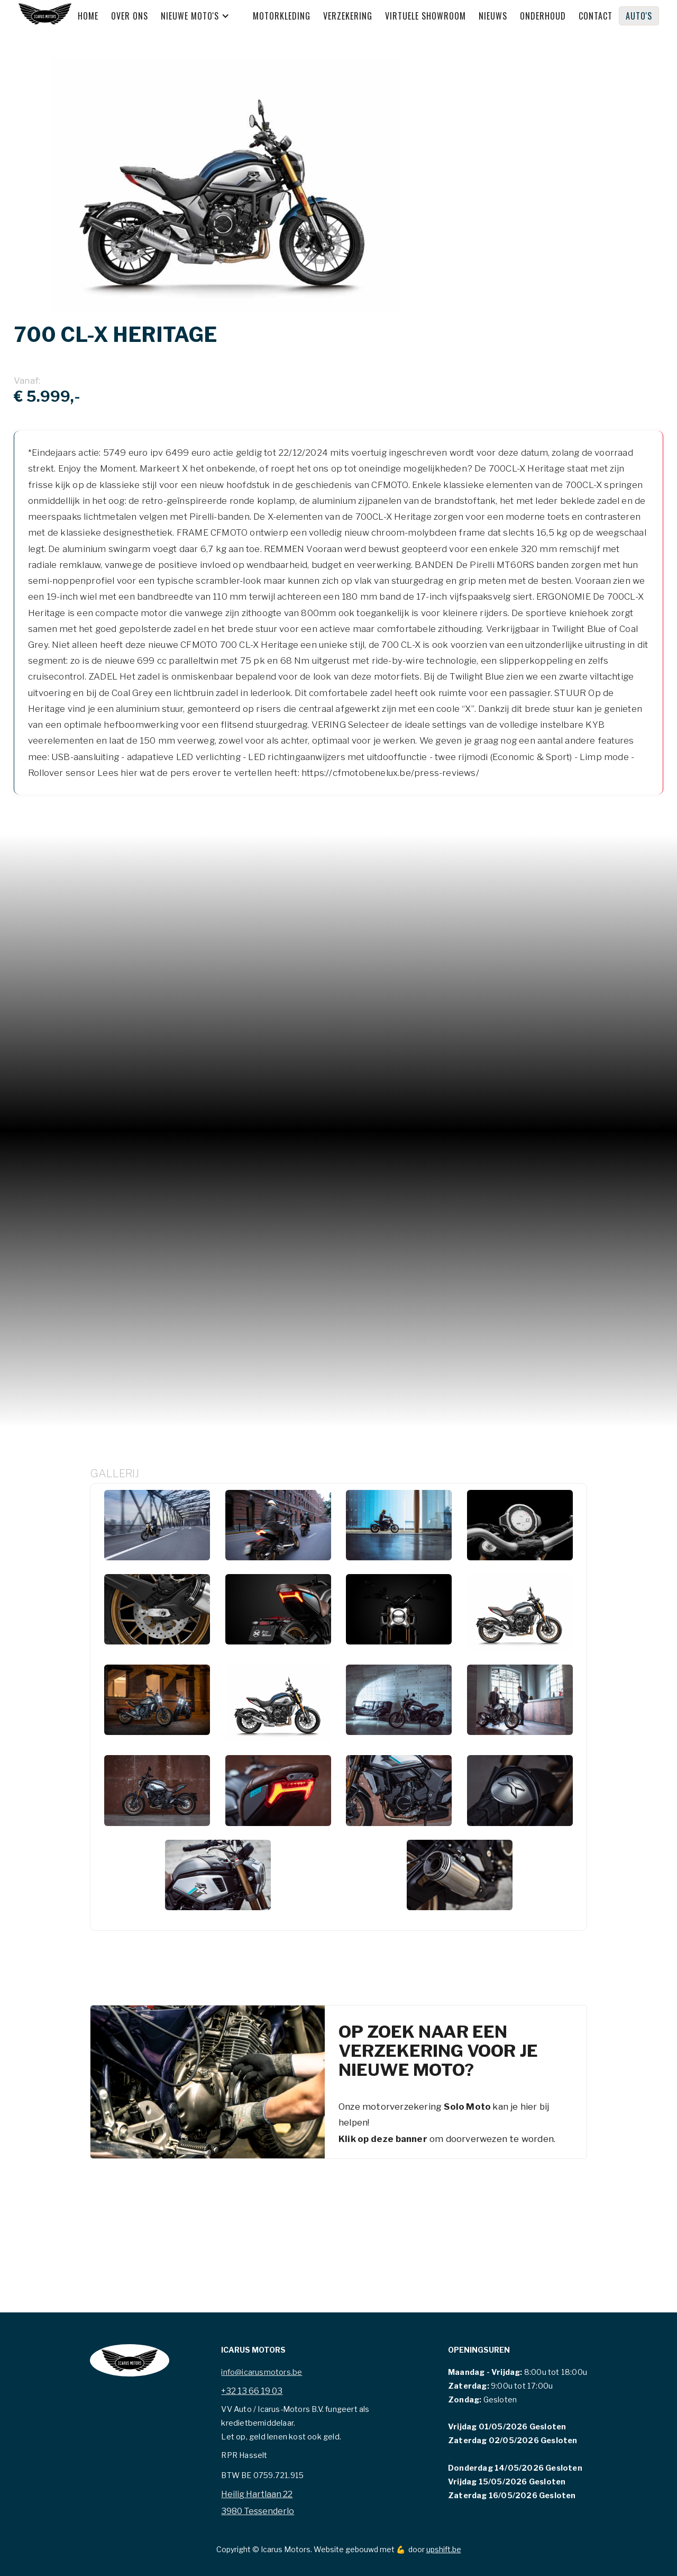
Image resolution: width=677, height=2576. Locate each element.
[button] (200, 16)
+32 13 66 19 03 (251, 2391)
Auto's (639, 16)
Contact (595, 16)
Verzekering (347, 16)
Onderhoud (543, 16)
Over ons (129, 16)
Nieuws (493, 16)
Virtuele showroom (425, 16)
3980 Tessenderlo (257, 2511)
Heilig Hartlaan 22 (256, 2494)
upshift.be (443, 2549)
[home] (45, 15)
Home (88, 16)
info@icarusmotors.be (261, 2372)
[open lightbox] (157, 1525)
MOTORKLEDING (281, 16)
